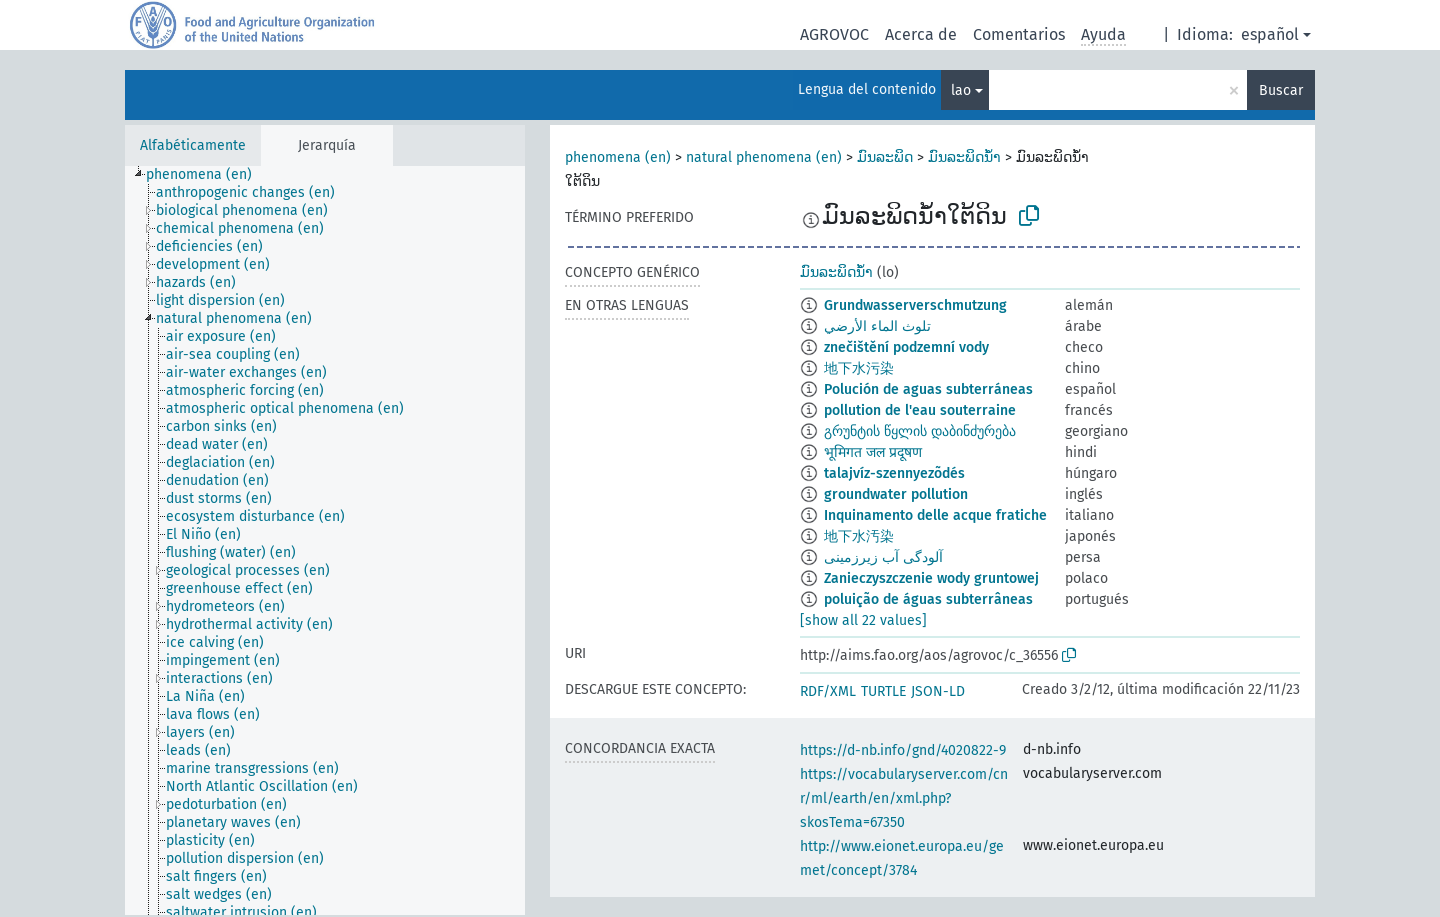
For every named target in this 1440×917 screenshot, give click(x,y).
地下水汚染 (859, 536)
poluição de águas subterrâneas (928, 599)
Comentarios (1019, 34)
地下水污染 (859, 368)
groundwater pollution (896, 494)
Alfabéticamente (193, 145)
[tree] (325, 540)
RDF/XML (828, 691)
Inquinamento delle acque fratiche (935, 515)
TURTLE (883, 691)
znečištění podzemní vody (906, 347)
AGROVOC (834, 34)
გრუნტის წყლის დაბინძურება (920, 431)
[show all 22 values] (863, 620)
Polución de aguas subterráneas (928, 389)
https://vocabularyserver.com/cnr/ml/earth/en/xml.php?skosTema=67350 (904, 798)
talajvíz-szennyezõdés (894, 473)
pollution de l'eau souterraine (920, 410)
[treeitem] (207, 175)
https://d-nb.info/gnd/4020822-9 (903, 750)
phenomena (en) (618, 157)
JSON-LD (938, 691)
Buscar (1281, 90)
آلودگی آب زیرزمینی (883, 557)
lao (961, 90)
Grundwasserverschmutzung (915, 305)
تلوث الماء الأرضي (877, 326)
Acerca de (921, 34)
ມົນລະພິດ (885, 157)
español (1270, 34)
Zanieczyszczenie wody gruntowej (931, 578)
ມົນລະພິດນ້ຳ (964, 157)
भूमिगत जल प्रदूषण (873, 452)
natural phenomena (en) (764, 157)
